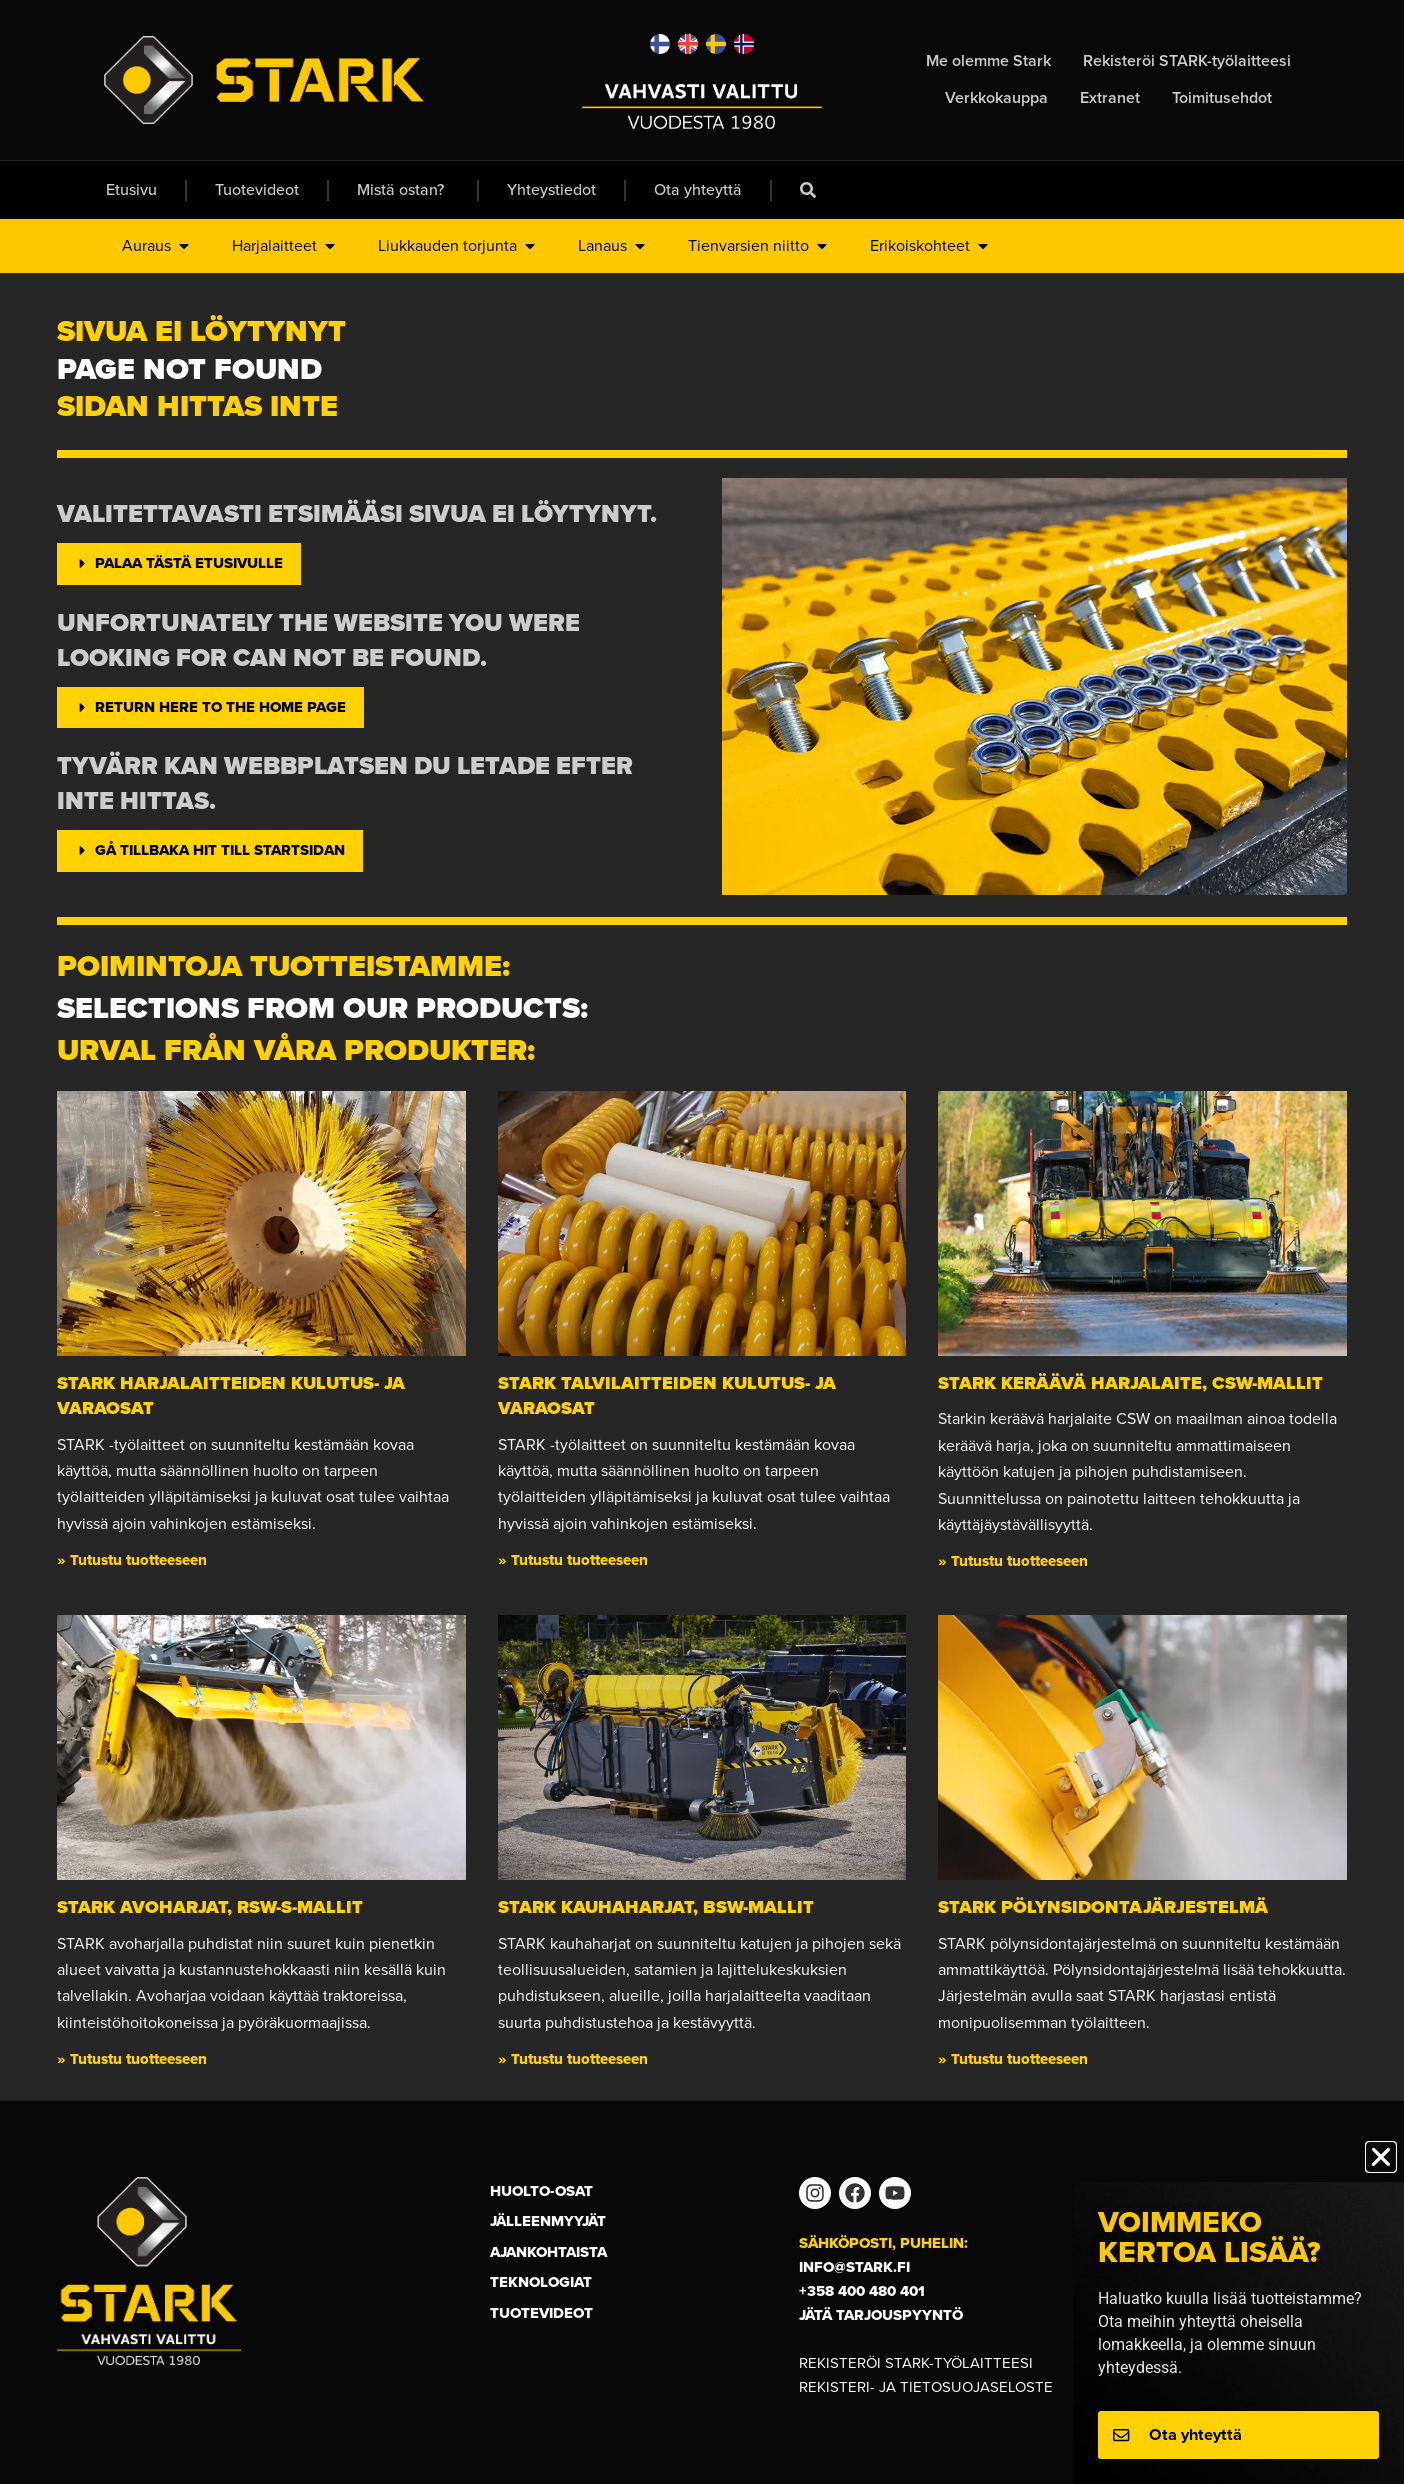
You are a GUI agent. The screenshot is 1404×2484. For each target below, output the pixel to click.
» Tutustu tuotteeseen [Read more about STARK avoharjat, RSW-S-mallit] (132, 2059)
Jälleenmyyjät (548, 2221)
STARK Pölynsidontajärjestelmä (1103, 1907)
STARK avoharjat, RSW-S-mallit (210, 1907)
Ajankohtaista (548, 2252)
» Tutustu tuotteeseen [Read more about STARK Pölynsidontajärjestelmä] (1013, 2059)
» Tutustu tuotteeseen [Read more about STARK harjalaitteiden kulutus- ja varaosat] (132, 1560)
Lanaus (613, 246)
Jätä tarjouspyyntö (881, 2315)
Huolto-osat (541, 2191)
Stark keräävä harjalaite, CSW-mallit (1130, 1383)
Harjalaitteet (285, 246)
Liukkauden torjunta (458, 246)
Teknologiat (541, 2282)
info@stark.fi (854, 2267)
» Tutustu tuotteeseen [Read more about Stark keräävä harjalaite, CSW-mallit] (1013, 1561)
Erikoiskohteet (930, 246)
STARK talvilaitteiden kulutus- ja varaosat (667, 1395)
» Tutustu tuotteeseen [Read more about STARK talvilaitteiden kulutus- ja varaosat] (573, 1560)
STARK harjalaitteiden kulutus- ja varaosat (231, 1395)
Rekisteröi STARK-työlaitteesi (916, 2363)
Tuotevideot (541, 2313)
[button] (1381, 2157)
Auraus (157, 246)
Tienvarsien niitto (759, 246)
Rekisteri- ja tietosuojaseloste (926, 2387)
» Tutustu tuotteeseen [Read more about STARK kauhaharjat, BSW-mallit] (573, 2059)
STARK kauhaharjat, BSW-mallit (656, 1907)
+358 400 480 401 (862, 2291)
